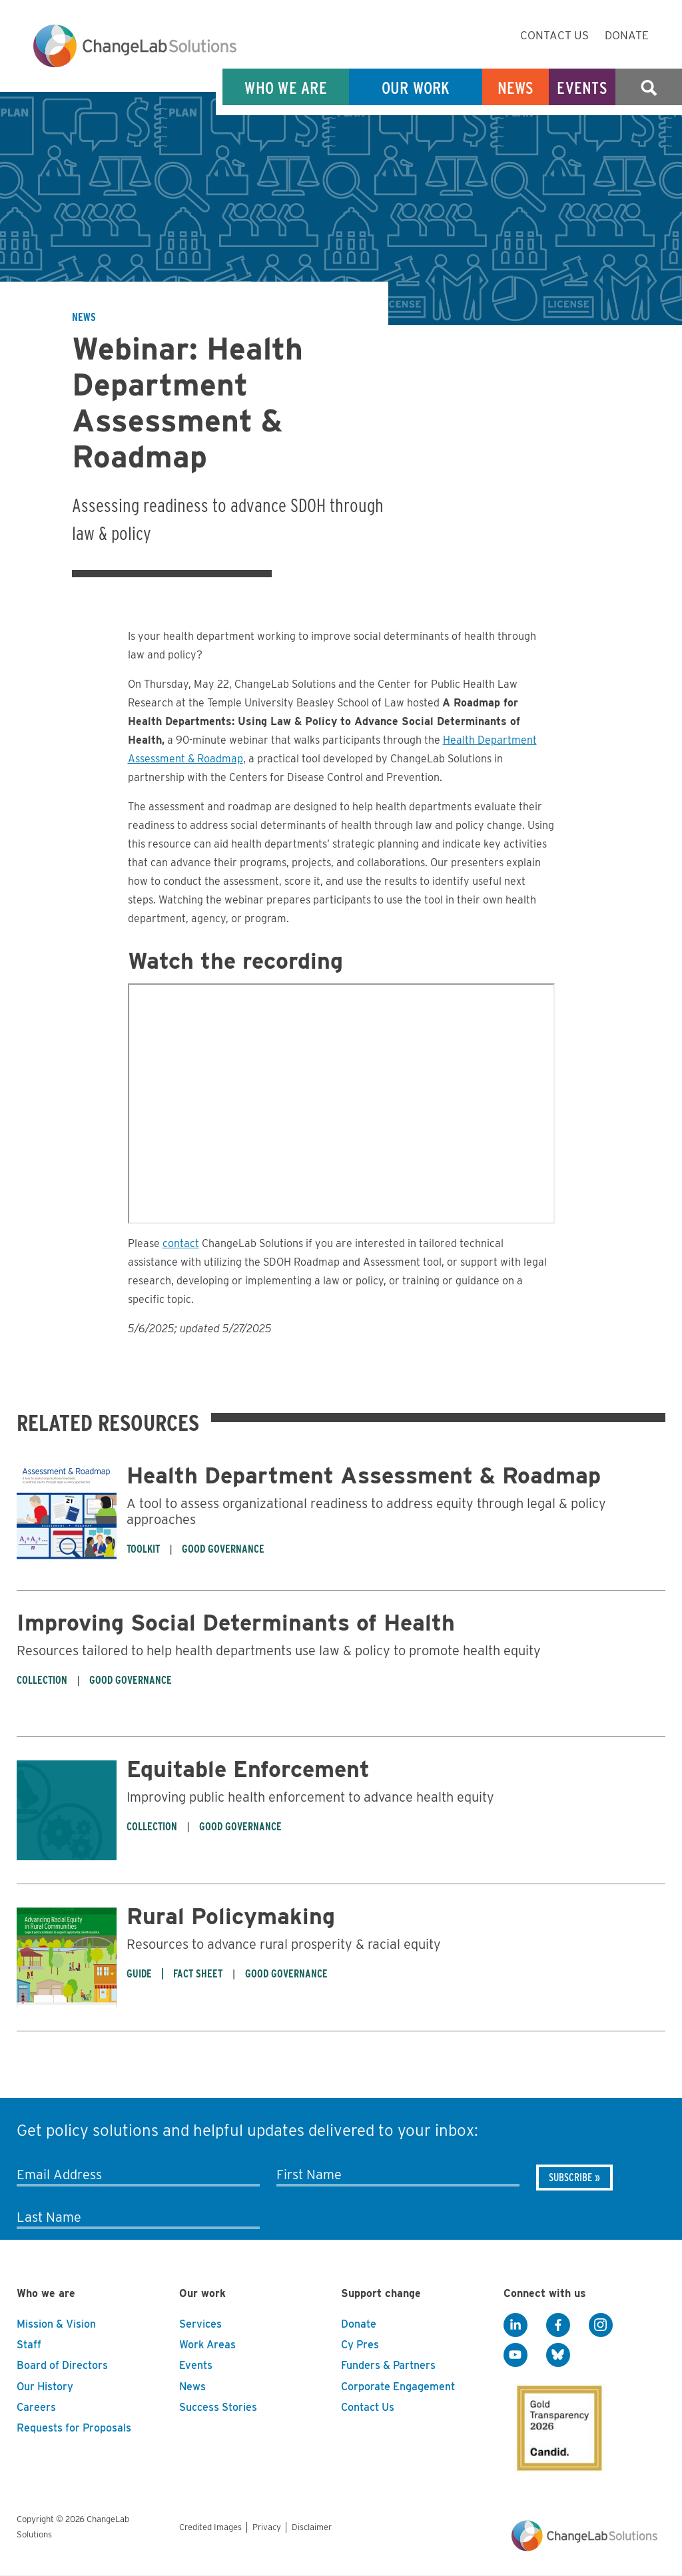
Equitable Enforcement (248, 1768)
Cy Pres (360, 2344)
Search (649, 87)
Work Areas (207, 2344)
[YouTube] (515, 2355)
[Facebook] (558, 2325)
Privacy (266, 2527)
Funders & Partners (388, 2365)
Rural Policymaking (231, 1916)
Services (200, 2324)
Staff (29, 2344)
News (516, 87)
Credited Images (210, 2527)
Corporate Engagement (398, 2386)
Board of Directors (62, 2365)
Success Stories (218, 2407)
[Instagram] (601, 2325)
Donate (627, 35)
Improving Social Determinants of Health (236, 1622)
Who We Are (285, 87)
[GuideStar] (556, 2424)
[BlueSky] (558, 2355)
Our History (45, 2386)
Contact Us (554, 35)
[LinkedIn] (515, 2325)
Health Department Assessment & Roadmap (364, 1475)
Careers (36, 2407)
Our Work (416, 87)
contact (181, 1243)
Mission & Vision (56, 2324)
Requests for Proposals (74, 2428)
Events (582, 87)
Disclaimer (312, 2527)
